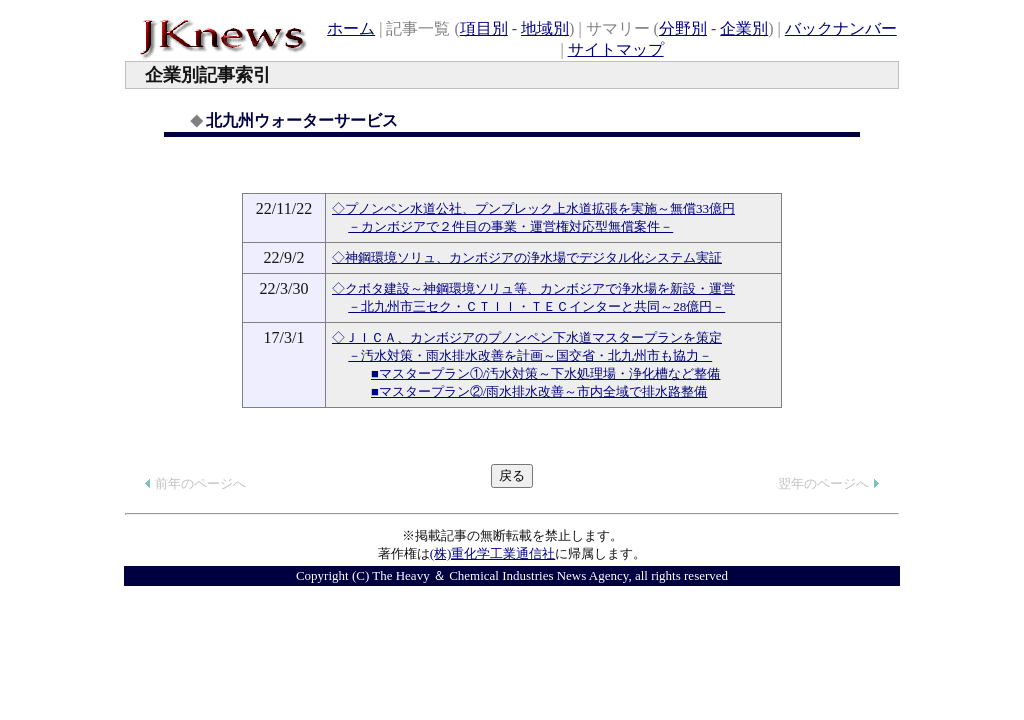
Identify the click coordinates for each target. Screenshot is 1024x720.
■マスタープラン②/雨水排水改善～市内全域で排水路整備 (539, 391)
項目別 (484, 28)
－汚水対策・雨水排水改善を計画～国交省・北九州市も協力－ (530, 355)
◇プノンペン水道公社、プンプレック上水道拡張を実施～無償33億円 (533, 208)
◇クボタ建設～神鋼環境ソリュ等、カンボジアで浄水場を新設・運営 (533, 288)
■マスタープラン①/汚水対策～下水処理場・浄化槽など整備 (545, 373)
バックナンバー (841, 28)
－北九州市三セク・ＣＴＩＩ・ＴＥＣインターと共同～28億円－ (536, 306)
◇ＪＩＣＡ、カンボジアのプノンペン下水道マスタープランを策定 (527, 337)
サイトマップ (616, 49)
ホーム (351, 28)
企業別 (744, 28)
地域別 (545, 28)
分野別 (683, 28)
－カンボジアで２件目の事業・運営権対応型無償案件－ (510, 226)
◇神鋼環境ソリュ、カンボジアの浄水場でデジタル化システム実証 (527, 257)
